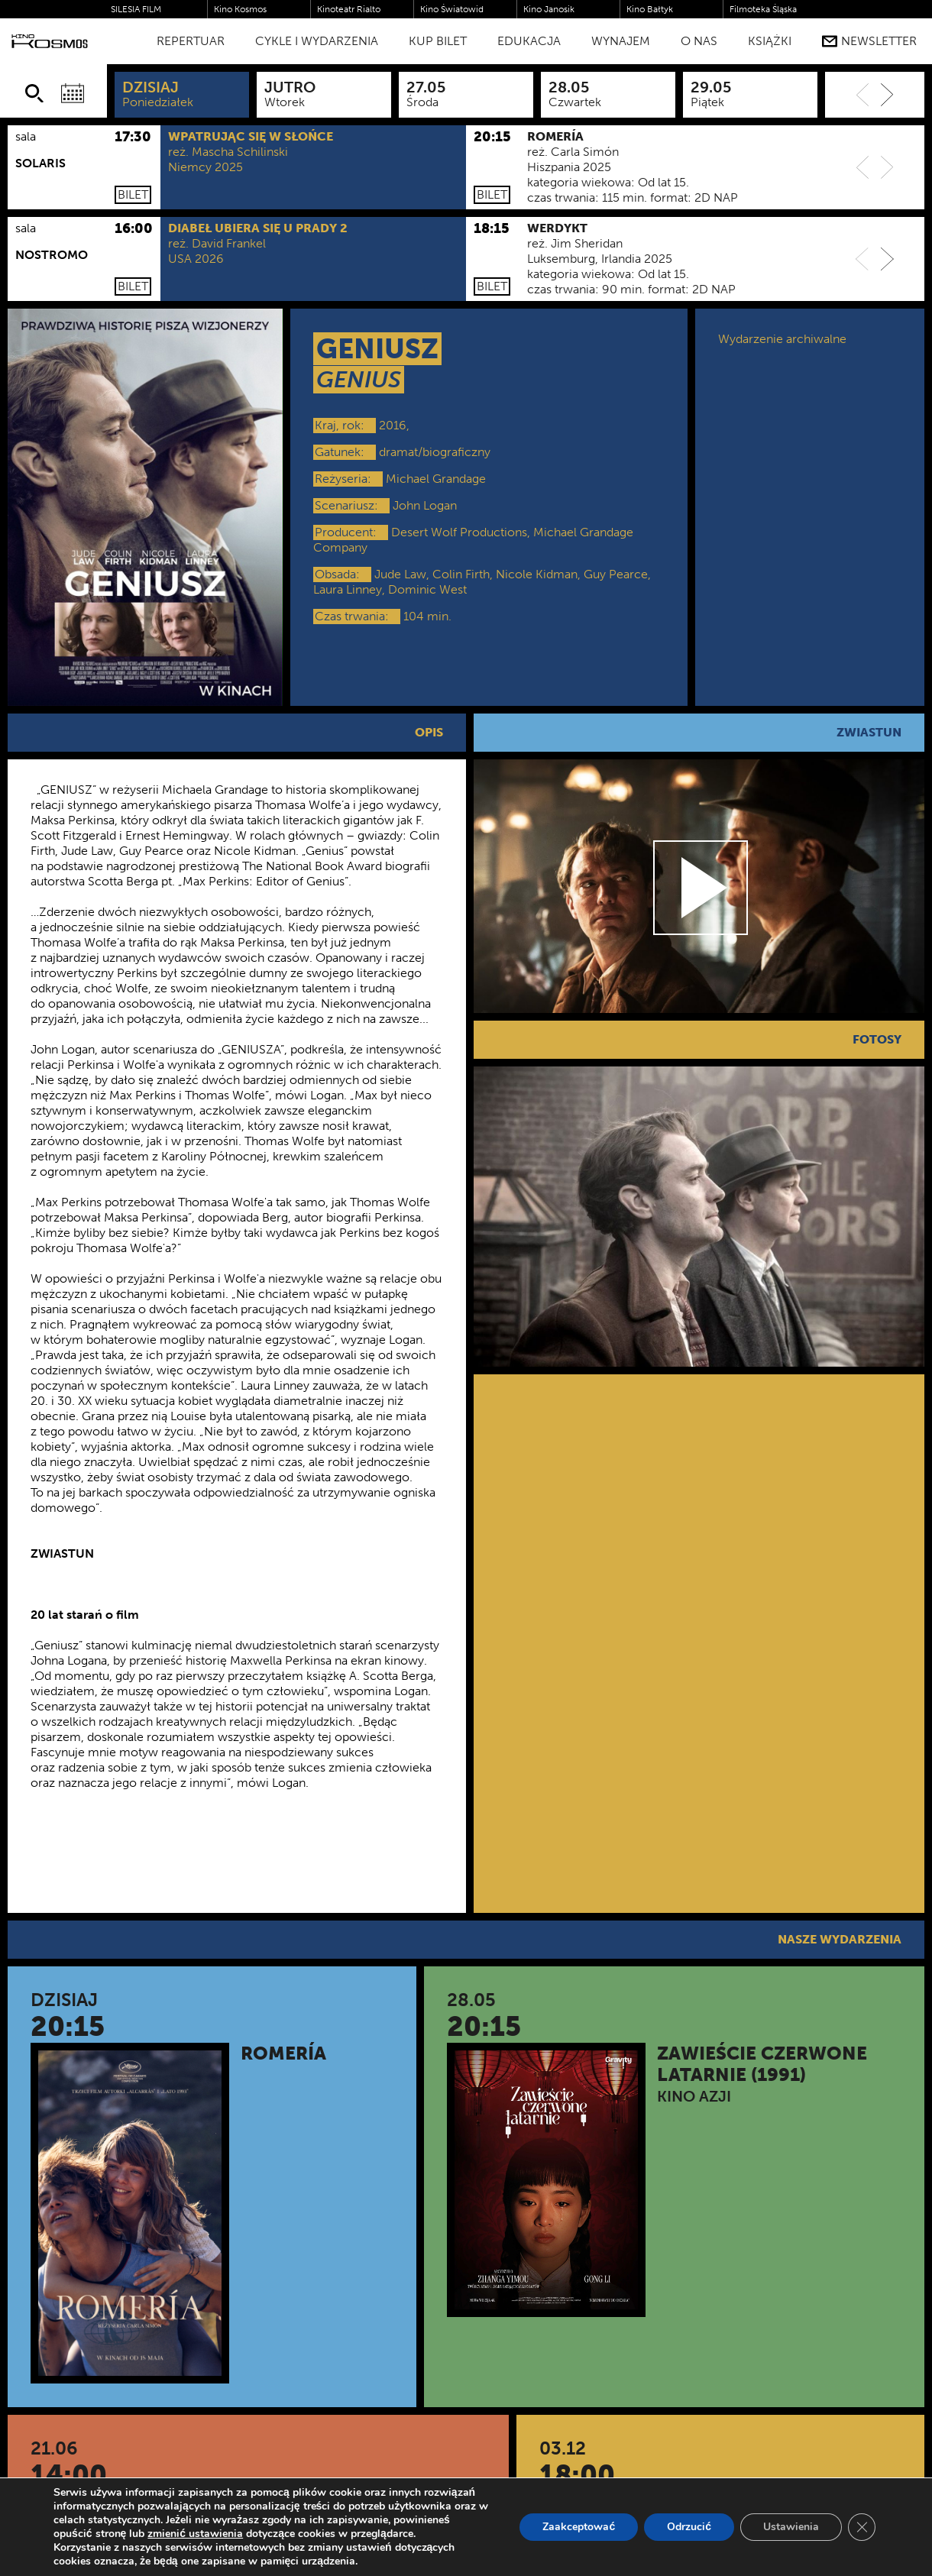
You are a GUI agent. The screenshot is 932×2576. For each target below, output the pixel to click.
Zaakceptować (578, 2526)
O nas (699, 41)
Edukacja (529, 41)
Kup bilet (438, 41)
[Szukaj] (34, 93)
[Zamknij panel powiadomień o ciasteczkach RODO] (861, 2527)
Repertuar (191, 41)
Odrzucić (689, 2526)
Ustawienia (791, 2526)
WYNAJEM (620, 41)
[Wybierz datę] (72, 93)
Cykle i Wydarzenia (316, 41)
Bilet (133, 194)
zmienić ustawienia (195, 2534)
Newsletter (869, 41)
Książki (769, 41)
